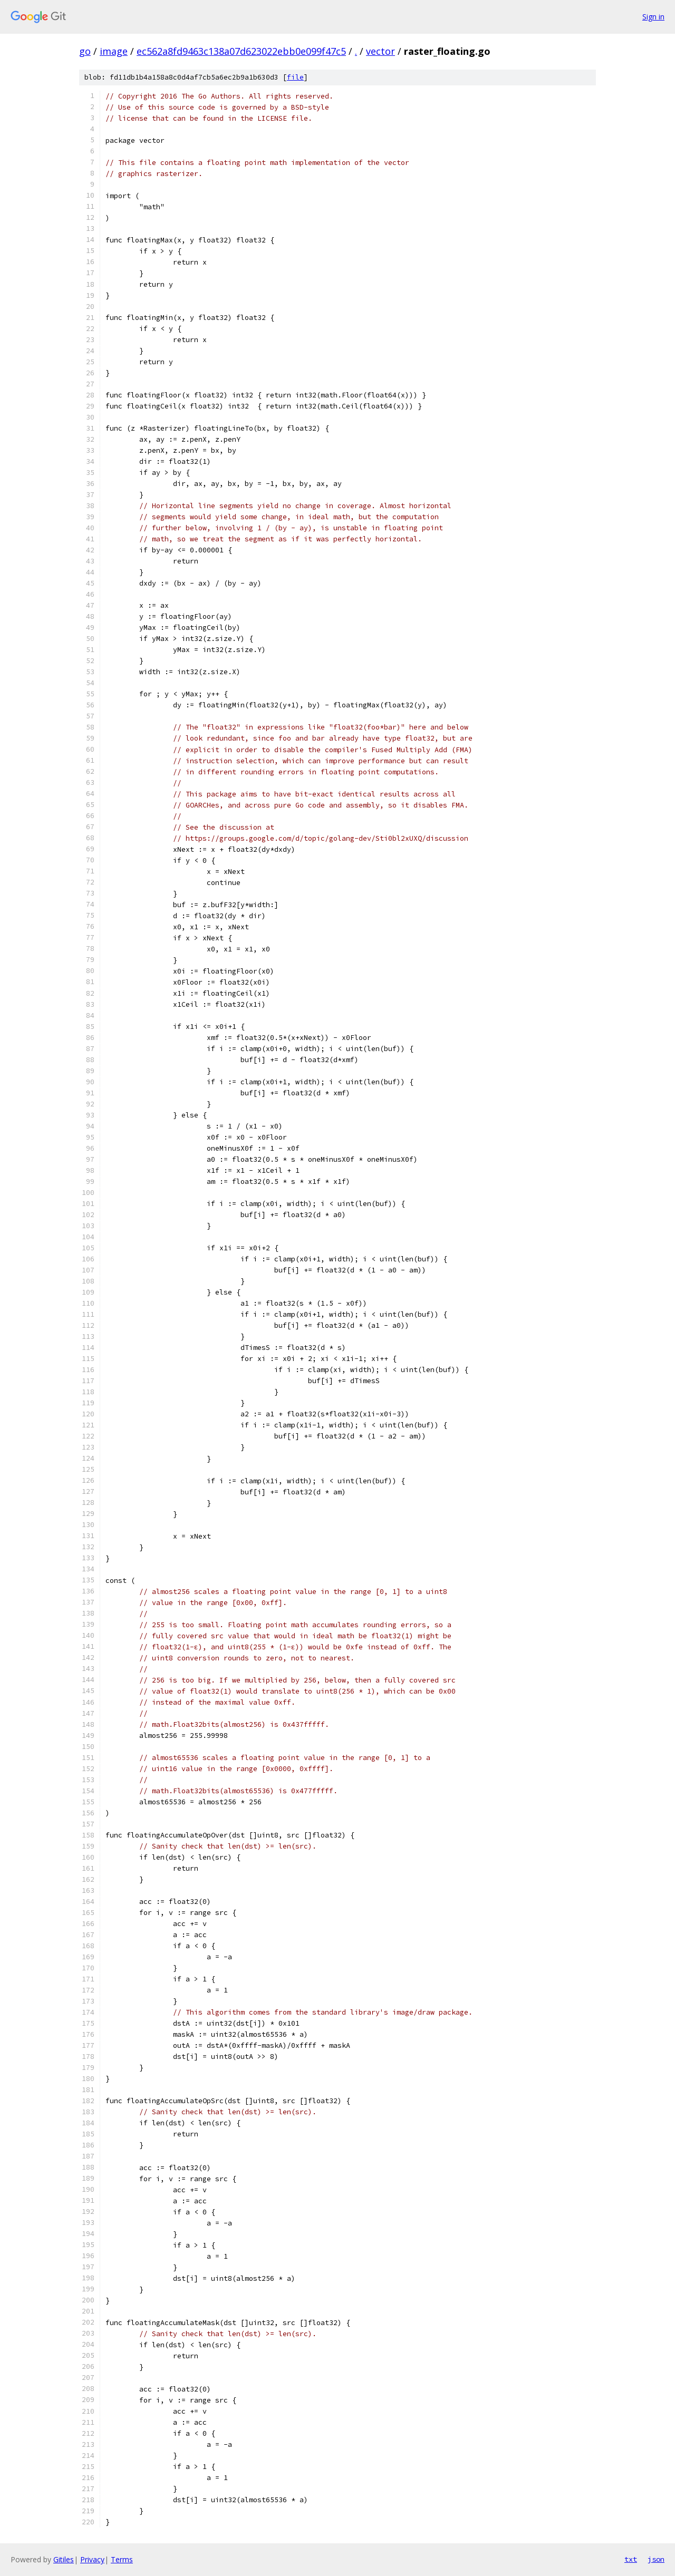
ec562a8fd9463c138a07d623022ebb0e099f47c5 (241, 51)
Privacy (92, 2559)
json (656, 2559)
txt (630, 2559)
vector (380, 51)
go (85, 51)
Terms (122, 2559)
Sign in (653, 17)
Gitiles (63, 2559)
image (114, 51)
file (295, 77)
